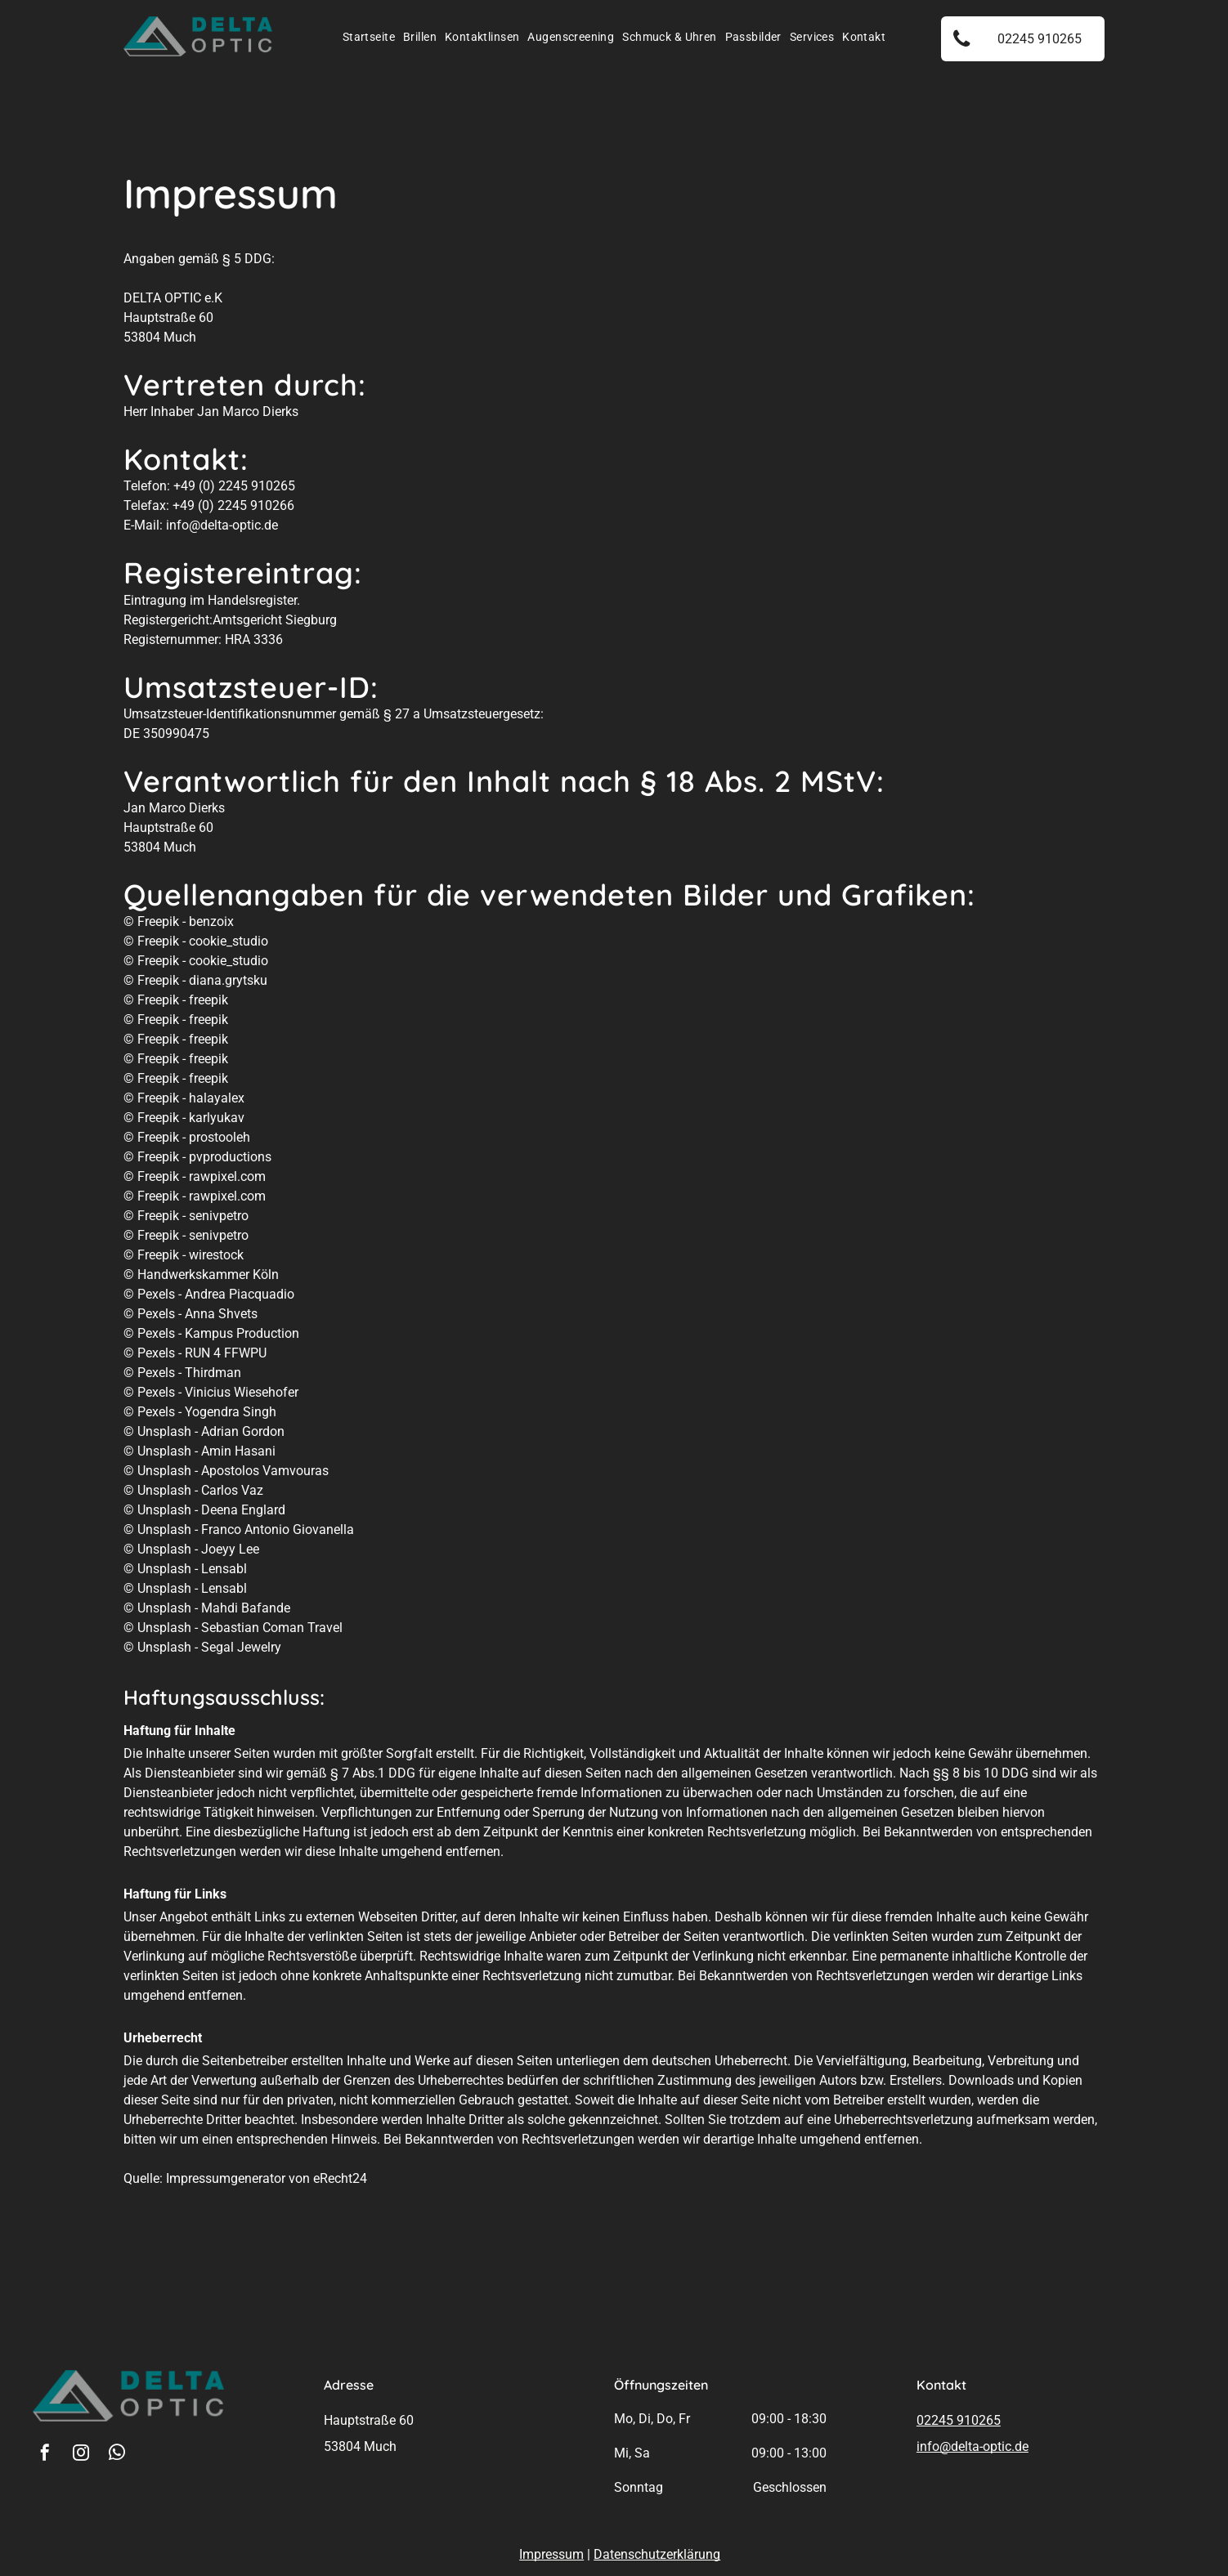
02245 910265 (959, 2420)
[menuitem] (368, 37)
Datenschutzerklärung (657, 2554)
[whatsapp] (117, 2454)
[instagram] (81, 2454)
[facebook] (45, 2454)
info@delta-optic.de (973, 2446)
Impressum (551, 2554)
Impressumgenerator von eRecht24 (266, 2178)
